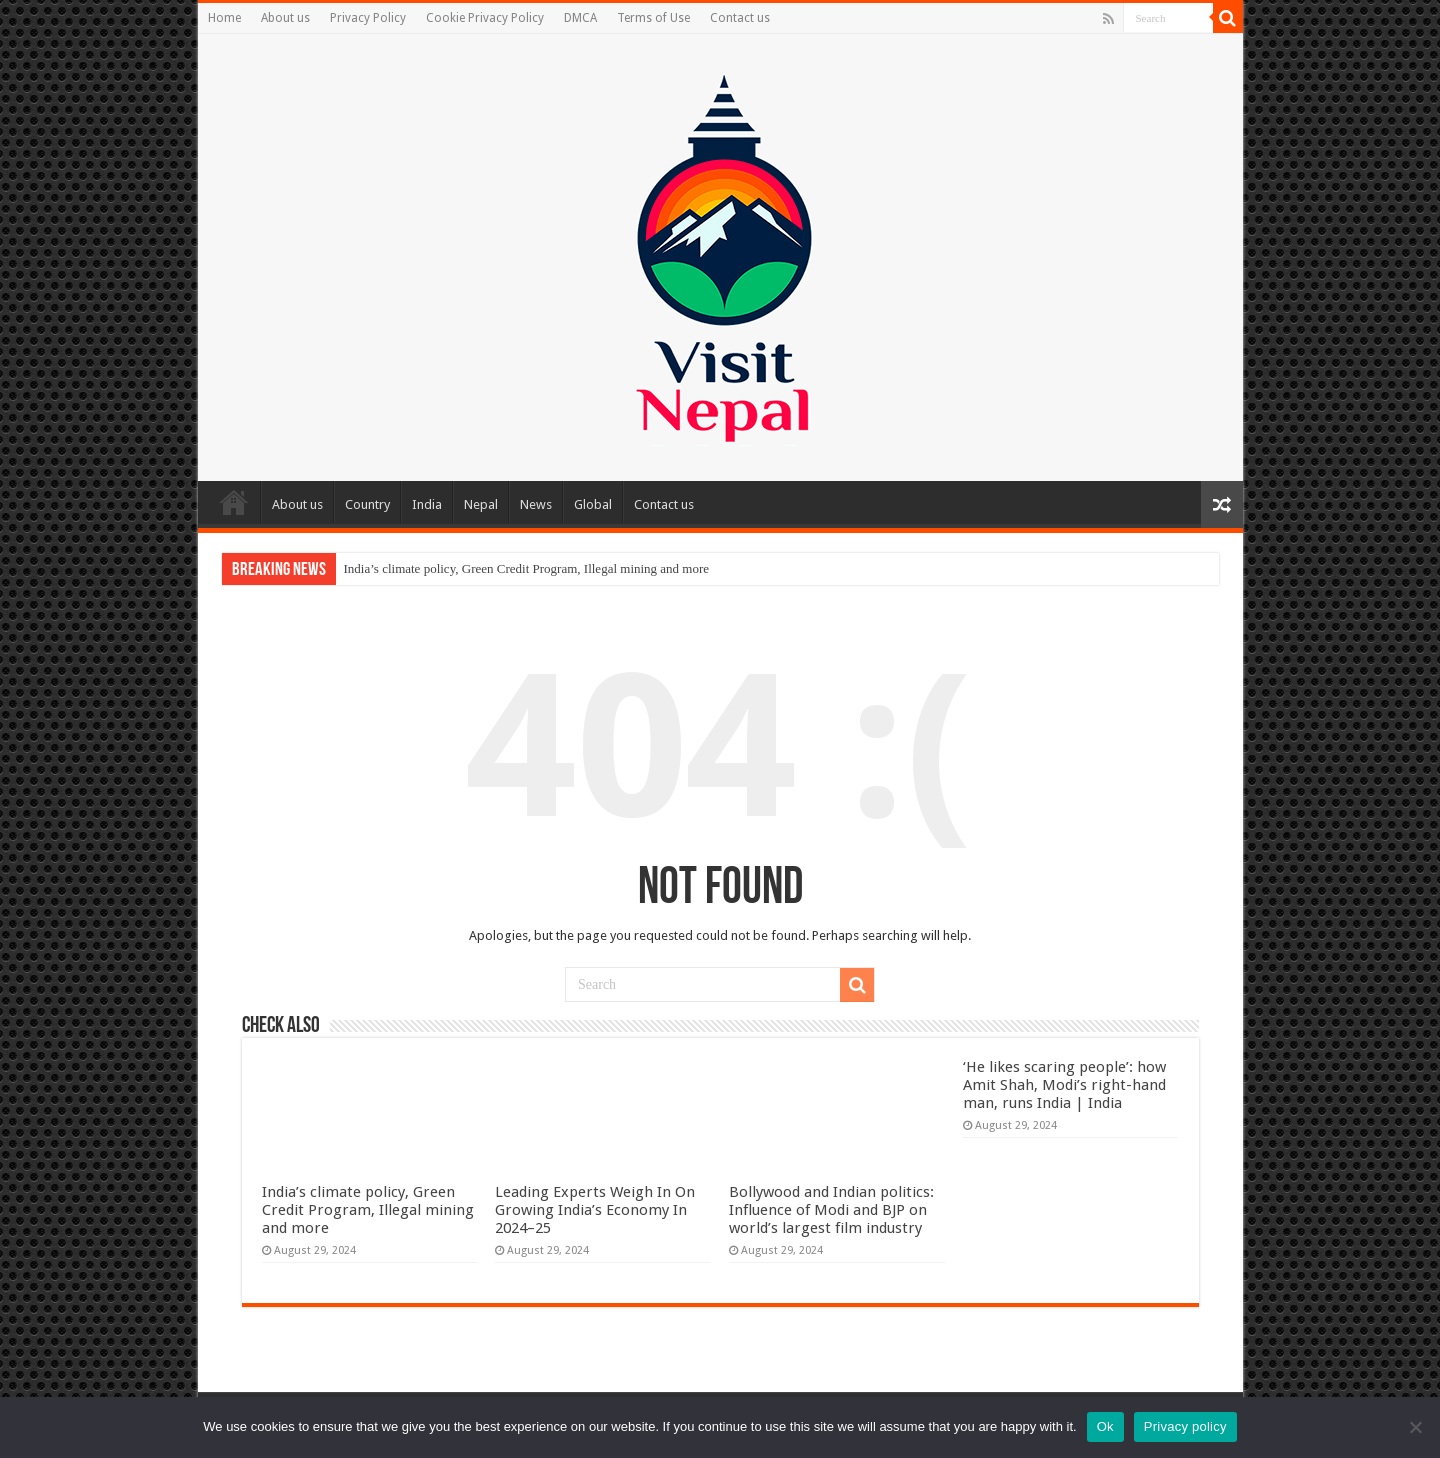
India (427, 504)
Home (224, 18)
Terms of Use (653, 18)
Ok (1105, 1426)
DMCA (580, 18)
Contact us (740, 18)
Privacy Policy (368, 18)
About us (285, 18)
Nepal (481, 504)
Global (593, 504)
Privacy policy (1185, 1426)
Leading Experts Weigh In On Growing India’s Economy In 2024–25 (595, 1210)
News (536, 504)
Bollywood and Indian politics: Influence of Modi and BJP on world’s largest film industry (831, 1210)
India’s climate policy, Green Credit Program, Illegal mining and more (527, 568)
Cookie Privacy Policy (485, 18)
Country (367, 504)
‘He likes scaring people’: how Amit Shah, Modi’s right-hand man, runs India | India (1064, 1085)
